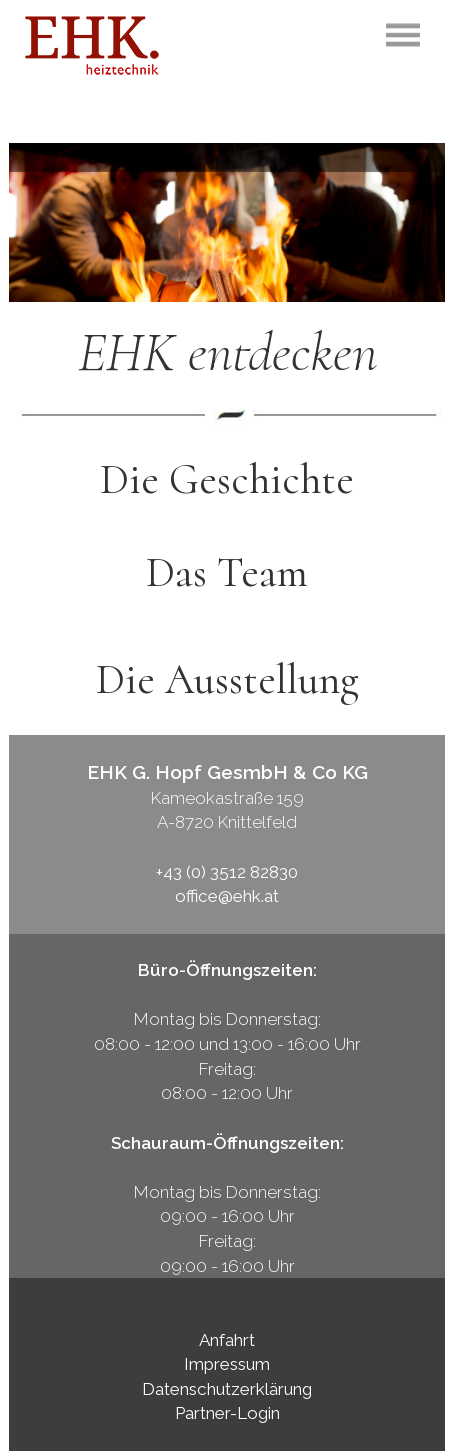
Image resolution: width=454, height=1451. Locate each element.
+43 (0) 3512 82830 (227, 872)
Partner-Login (227, 1413)
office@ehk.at (227, 896)
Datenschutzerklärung (227, 1389)
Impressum (227, 1364)
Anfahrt (227, 1340)
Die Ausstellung (227, 679)
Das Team (227, 572)
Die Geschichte (227, 479)
